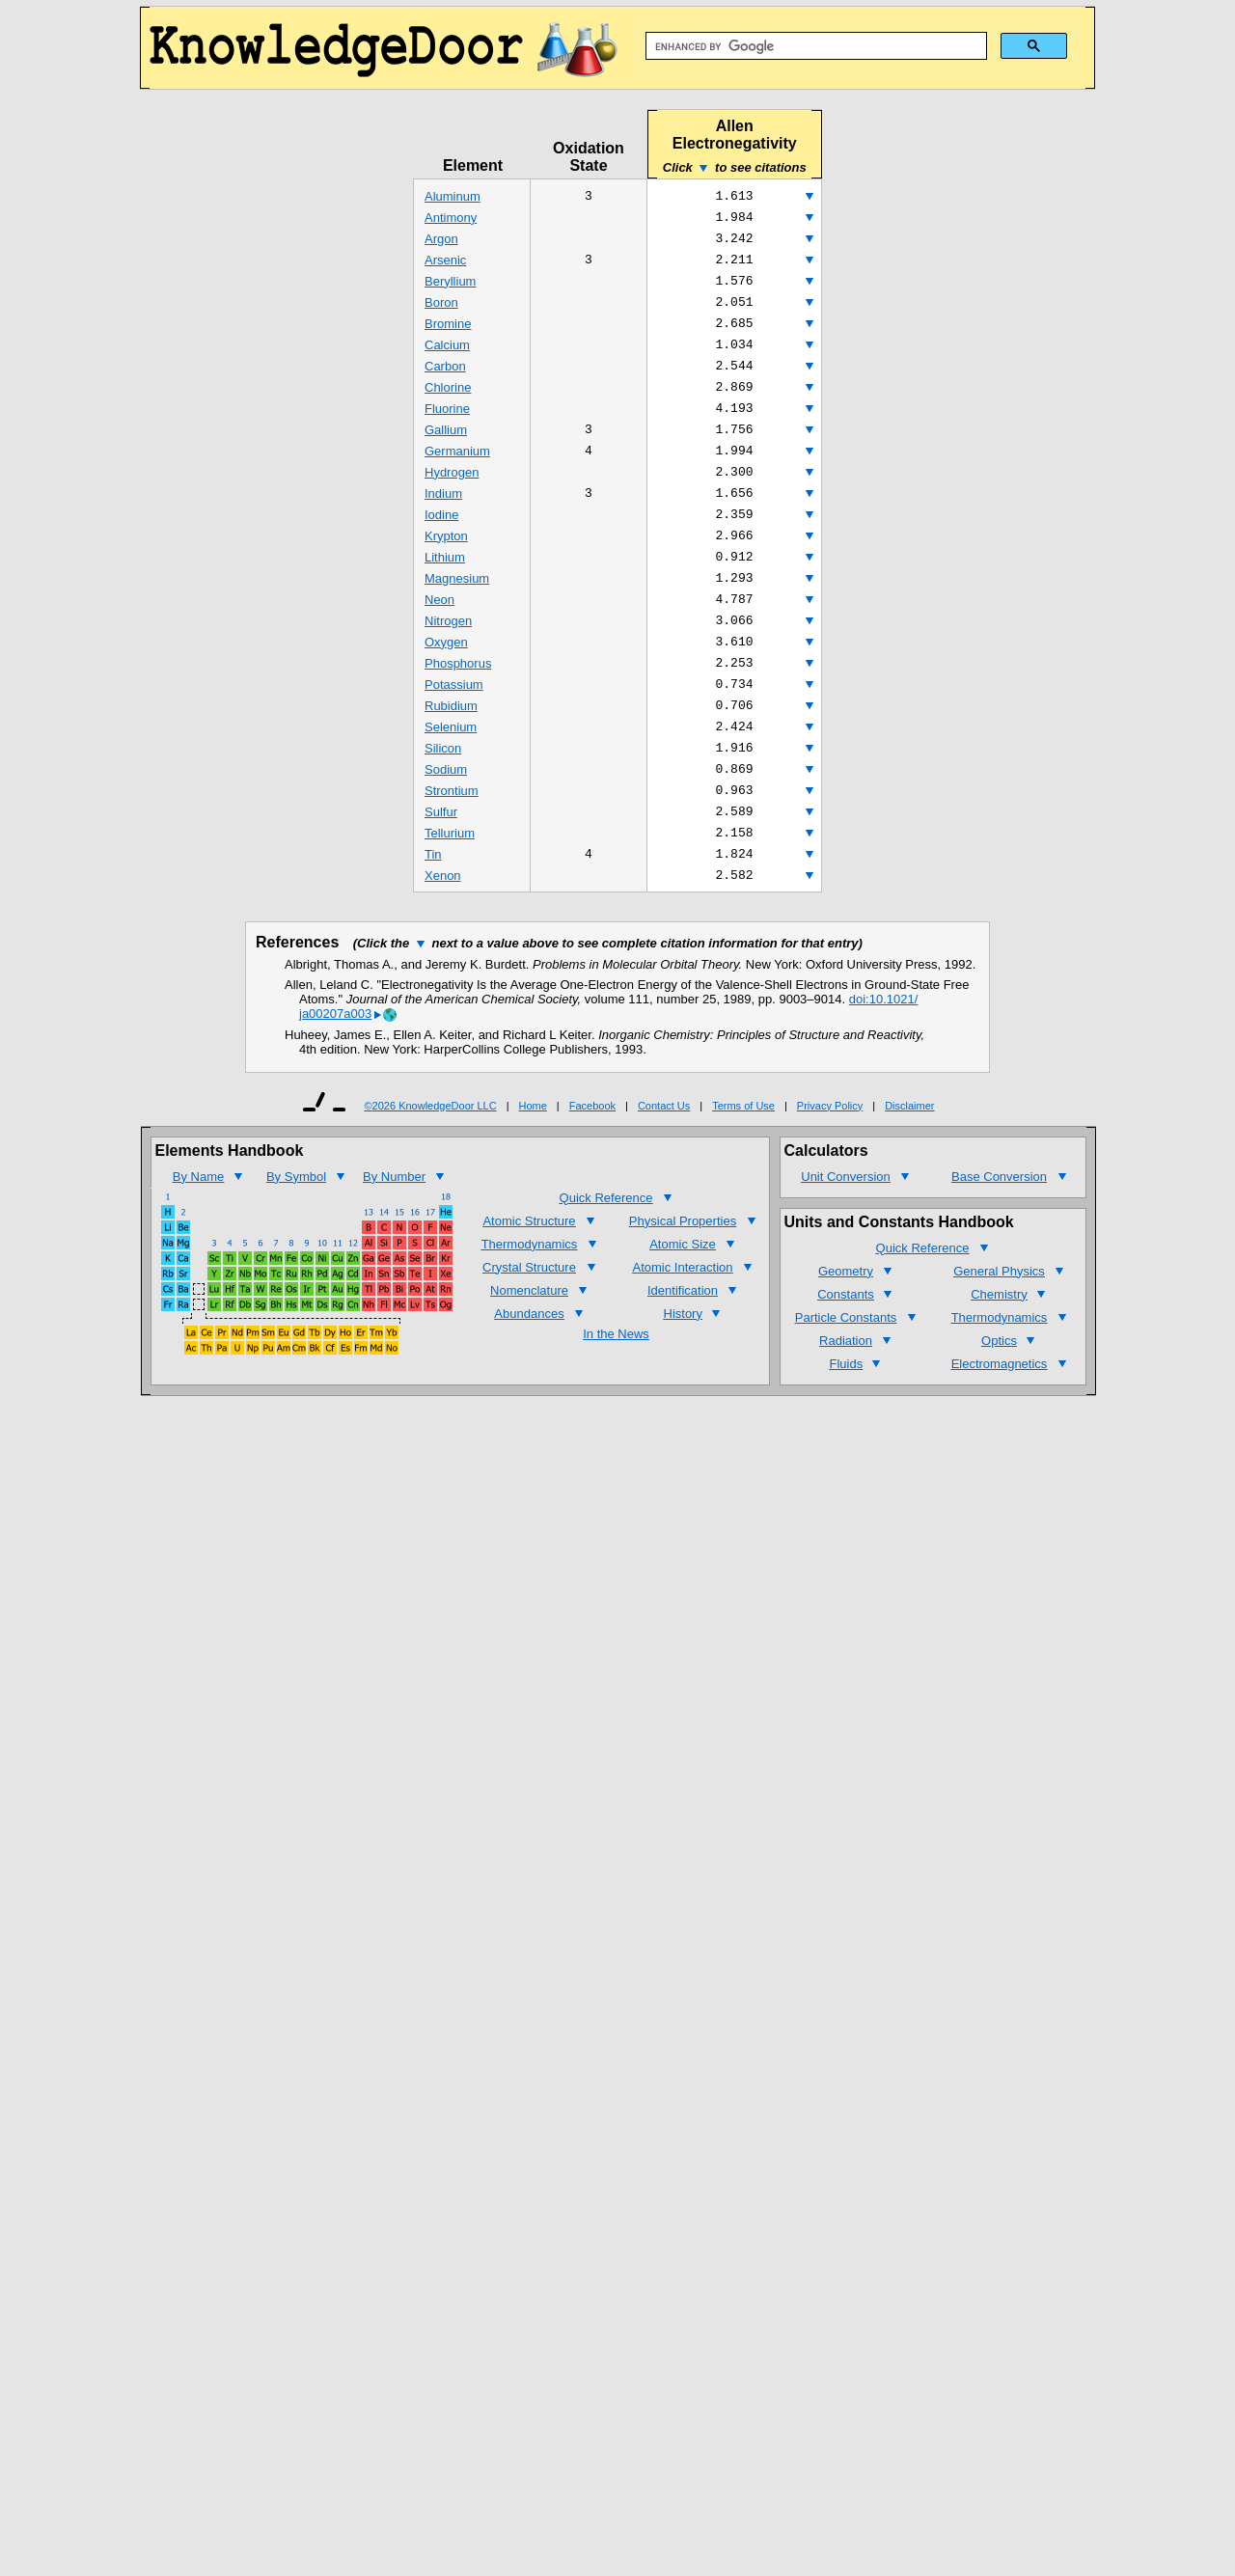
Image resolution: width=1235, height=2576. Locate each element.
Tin (433, 915)
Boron (441, 313)
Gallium (446, 452)
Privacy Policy (830, 1169)
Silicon (443, 799)
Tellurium (450, 892)
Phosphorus (458, 706)
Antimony (451, 220)
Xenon (443, 938)
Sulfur (441, 869)
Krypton (446, 568)
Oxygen (446, 683)
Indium (443, 521)
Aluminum (452, 197)
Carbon (445, 382)
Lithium (445, 591)
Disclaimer (909, 1169)
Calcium (447, 359)
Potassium (454, 730)
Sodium (446, 822)
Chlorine (448, 405)
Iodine (441, 544)
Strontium (452, 845)
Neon (439, 637)
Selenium (451, 776)
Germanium (457, 475)
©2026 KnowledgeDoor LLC (431, 1169)
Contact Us (664, 1169)
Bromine (448, 336)
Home (533, 1169)
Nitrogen (448, 660)
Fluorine (447, 429)
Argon (441, 243)
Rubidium (451, 753)
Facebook (592, 1169)
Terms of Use (743, 1169)
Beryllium (450, 290)
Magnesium (457, 614)
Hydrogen (452, 498)
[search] (814, 46)
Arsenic (445, 267)
